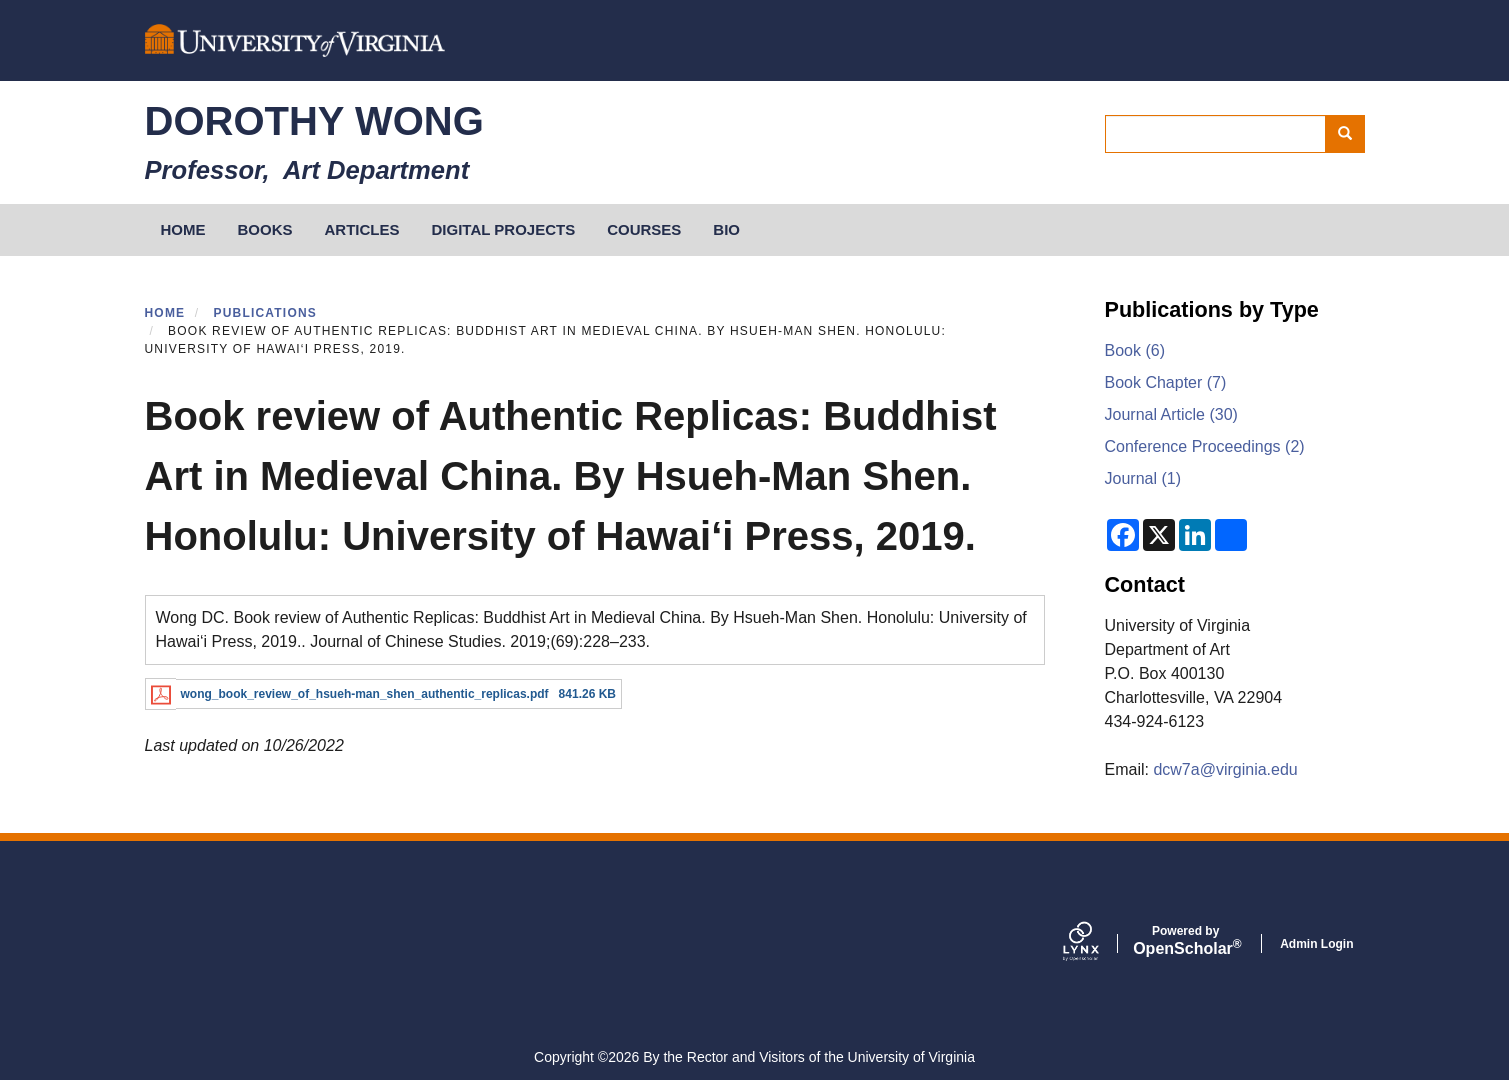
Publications (265, 313)
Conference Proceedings (1205, 446)
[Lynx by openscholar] (1098, 943)
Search (1351, 134)
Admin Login (1316, 944)
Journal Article (1171, 414)
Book (1135, 350)
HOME (183, 229)
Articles (362, 229)
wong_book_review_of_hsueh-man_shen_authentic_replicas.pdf (365, 694)
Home (165, 313)
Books (265, 229)
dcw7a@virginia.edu (1225, 769)
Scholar (1185, 941)
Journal (1143, 478)
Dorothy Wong (314, 121)
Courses (644, 229)
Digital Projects (504, 229)
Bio (726, 229)
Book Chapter (1166, 382)
